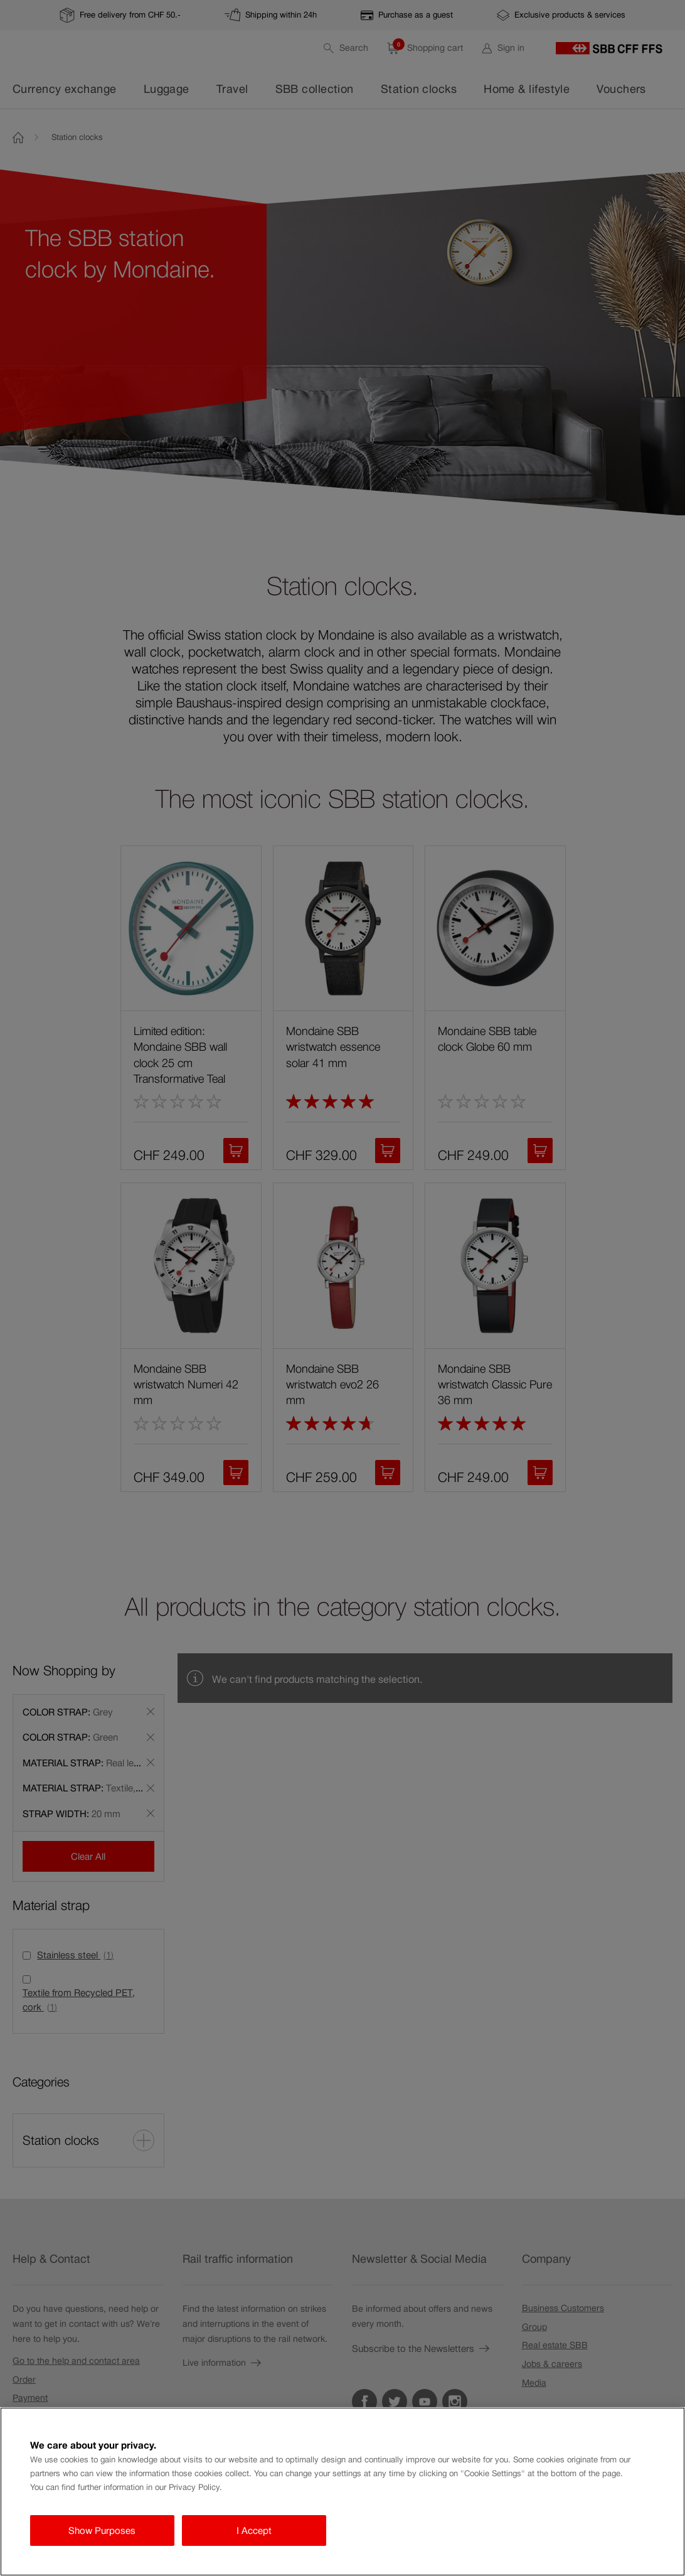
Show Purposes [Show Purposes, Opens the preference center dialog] (101, 2530)
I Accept (254, 2530)
